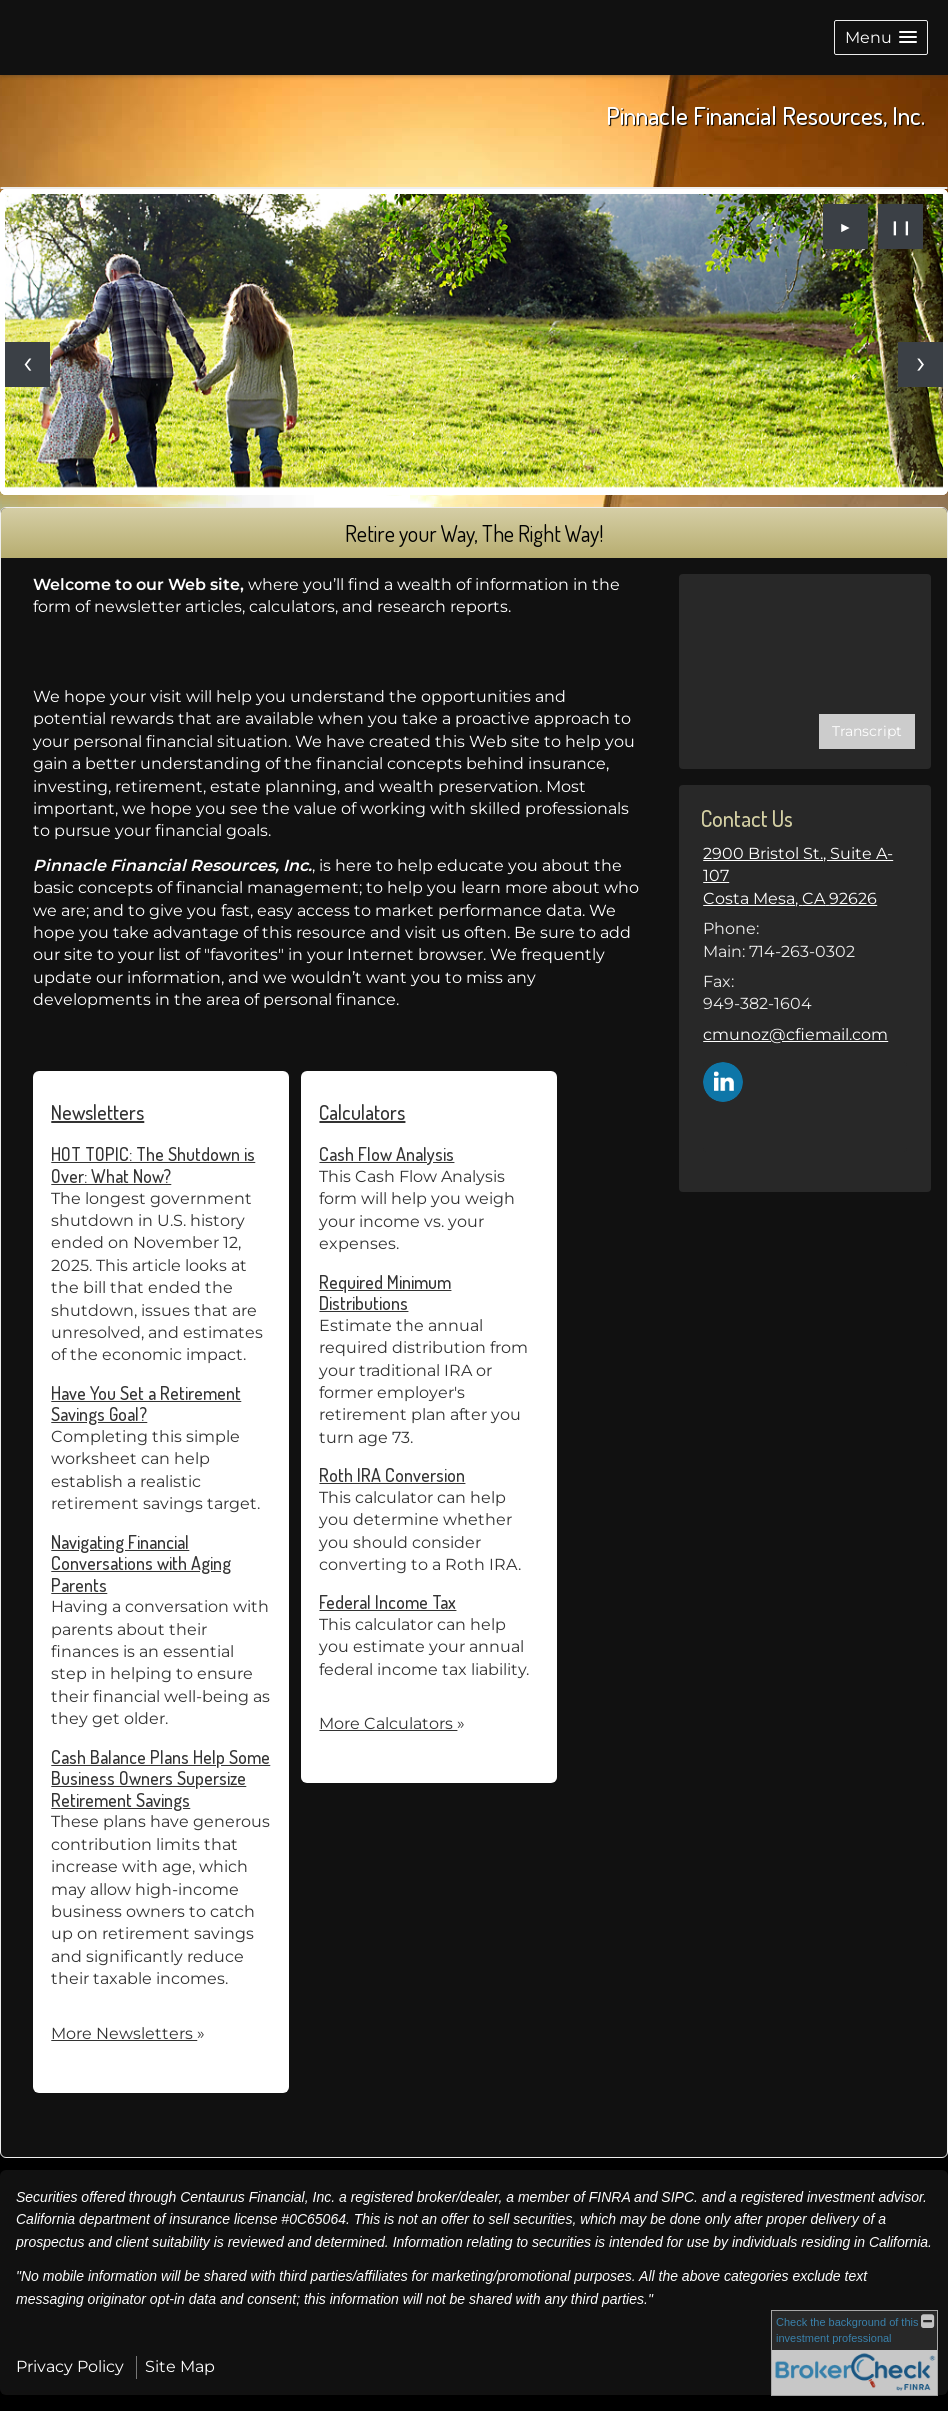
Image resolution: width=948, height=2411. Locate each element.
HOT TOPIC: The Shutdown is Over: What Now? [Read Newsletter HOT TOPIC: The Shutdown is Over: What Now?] (153, 1165)
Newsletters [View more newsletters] (97, 1112)
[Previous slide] (27, 364)
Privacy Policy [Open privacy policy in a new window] (70, 2366)
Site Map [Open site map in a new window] (180, 2366)
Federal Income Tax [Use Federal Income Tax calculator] (387, 1602)
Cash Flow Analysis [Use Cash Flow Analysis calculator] (386, 1154)
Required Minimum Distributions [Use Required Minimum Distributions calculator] (385, 1293)
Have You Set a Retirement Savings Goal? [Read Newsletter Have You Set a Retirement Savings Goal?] (146, 1404)
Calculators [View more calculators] (362, 1112)
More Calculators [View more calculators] (392, 1723)
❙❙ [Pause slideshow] (901, 227)
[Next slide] (920, 364)
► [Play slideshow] (846, 227)
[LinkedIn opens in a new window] (723, 1080)
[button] (881, 37)
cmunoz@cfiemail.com (795, 1034)
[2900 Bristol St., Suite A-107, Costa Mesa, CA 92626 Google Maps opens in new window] (805, 876)
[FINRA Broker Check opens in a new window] (854, 2353)
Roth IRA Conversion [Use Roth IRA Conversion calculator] (392, 1475)
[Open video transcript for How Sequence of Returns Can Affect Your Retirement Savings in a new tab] (867, 731)
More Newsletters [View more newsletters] (128, 2033)
